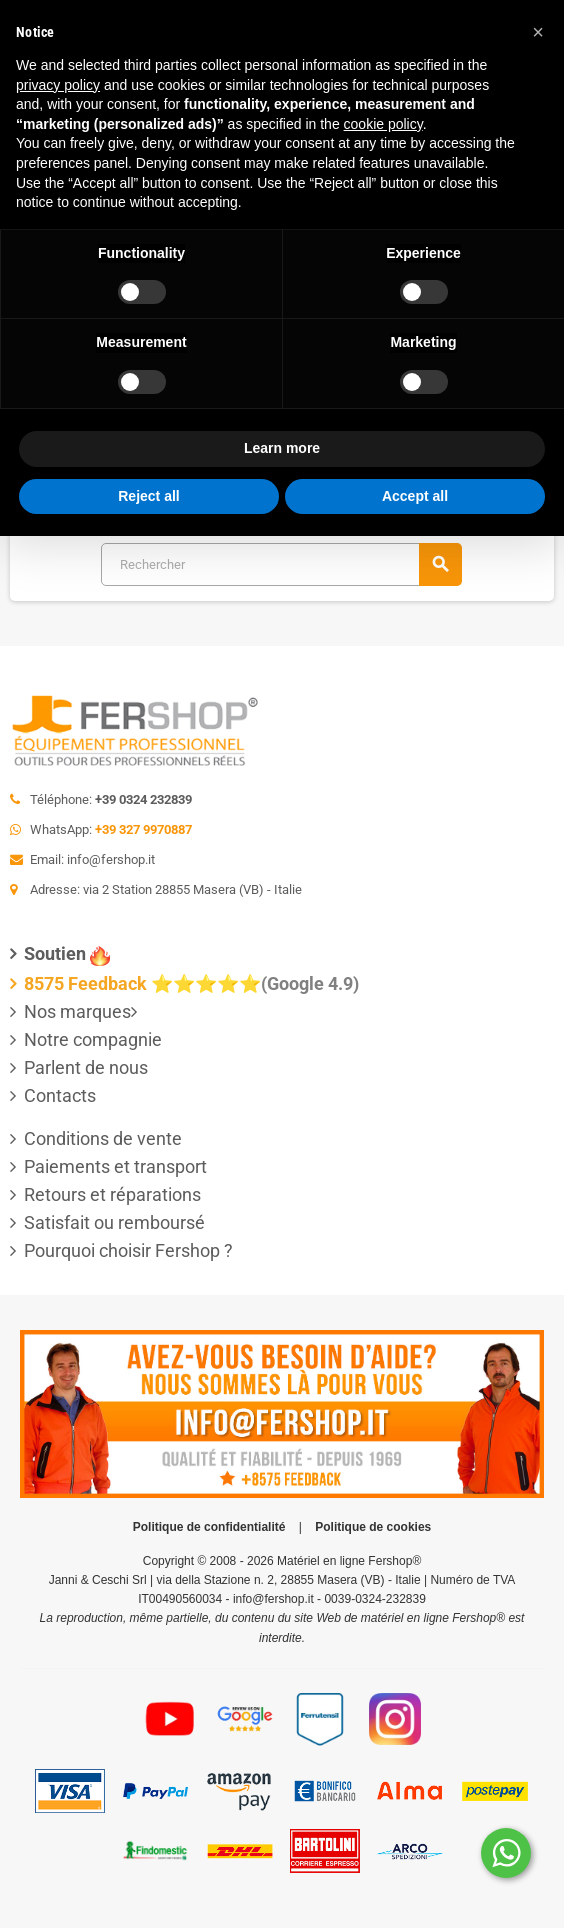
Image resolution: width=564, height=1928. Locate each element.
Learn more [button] (282, 448)
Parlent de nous (86, 1067)
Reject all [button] (148, 496)
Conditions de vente (103, 1138)
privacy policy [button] (58, 85)
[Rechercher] (281, 564)
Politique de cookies (373, 1527)
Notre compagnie (93, 1039)
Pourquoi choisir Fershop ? (128, 1250)
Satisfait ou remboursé (114, 1222)
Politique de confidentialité (209, 1527)
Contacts (60, 1095)
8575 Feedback (85, 983)
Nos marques (77, 1011)
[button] (538, 32)
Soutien (55, 953)
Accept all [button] (415, 496)
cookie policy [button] (383, 124)
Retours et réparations (112, 1194)
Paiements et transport (115, 1166)
